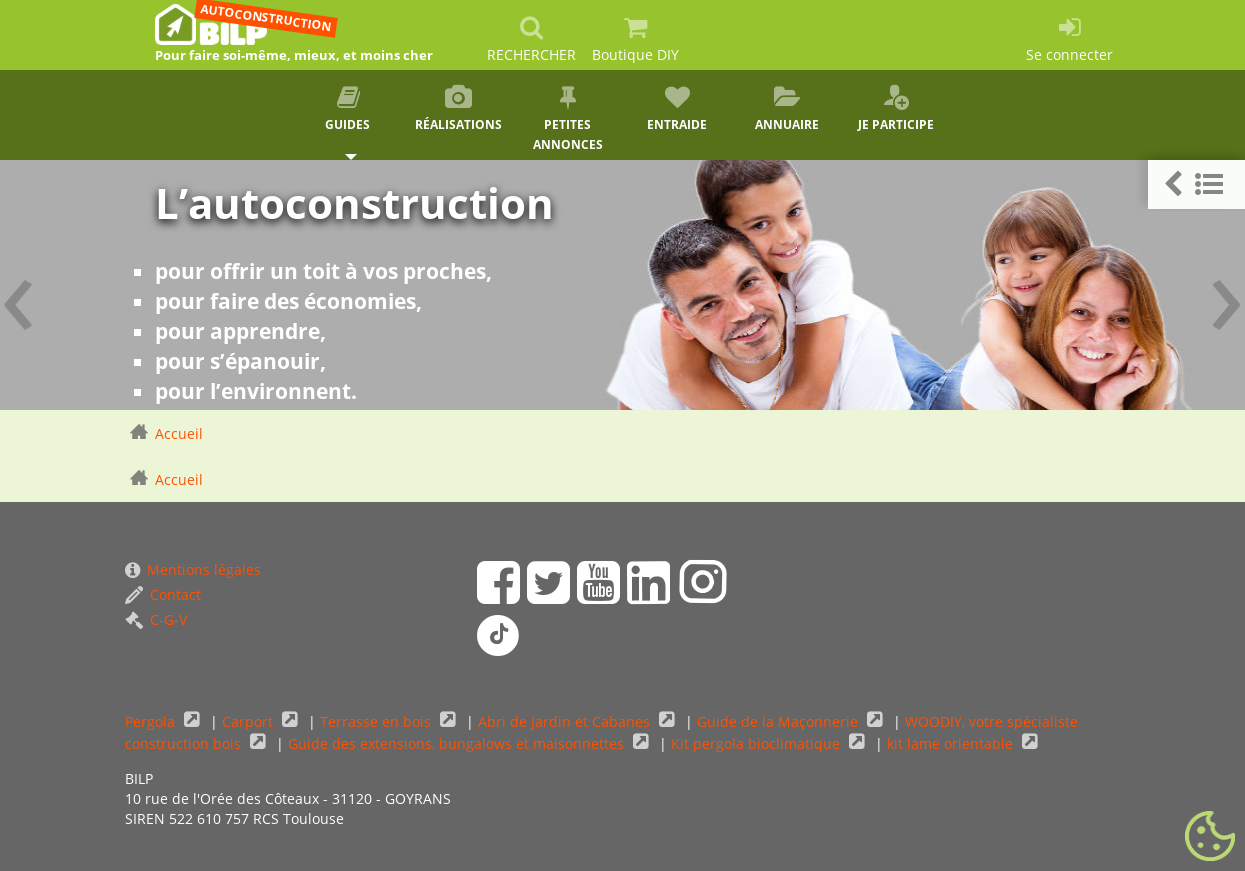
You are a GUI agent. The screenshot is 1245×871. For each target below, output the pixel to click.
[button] (1196, 184)
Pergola (152, 721)
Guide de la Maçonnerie (779, 721)
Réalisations (458, 109)
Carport (249, 721)
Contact (163, 594)
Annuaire (787, 109)
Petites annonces (568, 119)
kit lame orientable (952, 743)
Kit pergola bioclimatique (757, 743)
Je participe (897, 109)
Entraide (677, 109)
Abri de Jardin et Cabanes (566, 721)
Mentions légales (193, 569)
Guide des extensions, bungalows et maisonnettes (458, 743)
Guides (349, 109)
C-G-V (156, 619)
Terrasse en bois (377, 721)
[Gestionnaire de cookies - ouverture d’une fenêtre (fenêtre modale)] (1210, 837)
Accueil (179, 433)
